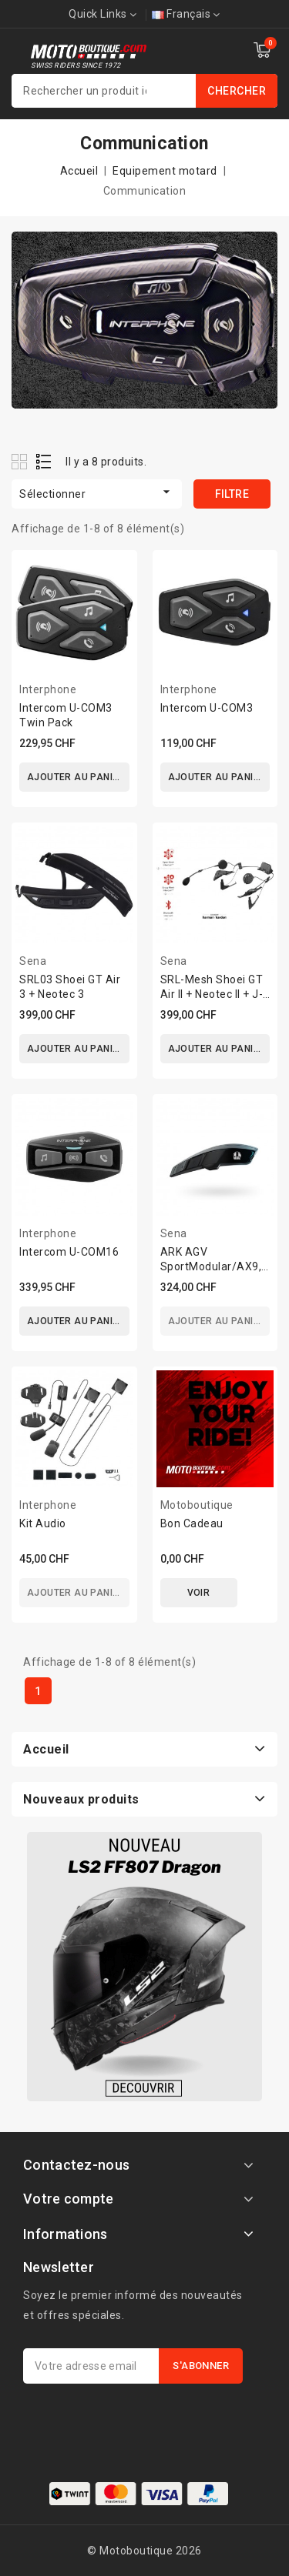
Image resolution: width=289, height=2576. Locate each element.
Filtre (232, 494)
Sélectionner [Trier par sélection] (96, 492)
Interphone (47, 689)
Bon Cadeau (191, 1523)
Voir (198, 1592)
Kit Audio (42, 1523)
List (44, 461)
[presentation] (140, 2421)
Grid (21, 461)
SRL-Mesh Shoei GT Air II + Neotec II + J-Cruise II (212, 994)
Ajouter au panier (76, 777)
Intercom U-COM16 (69, 1252)
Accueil (46, 1749)
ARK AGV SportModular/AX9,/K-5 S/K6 (218, 1266)
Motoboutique (197, 1505)
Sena (32, 961)
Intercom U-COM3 (207, 708)
